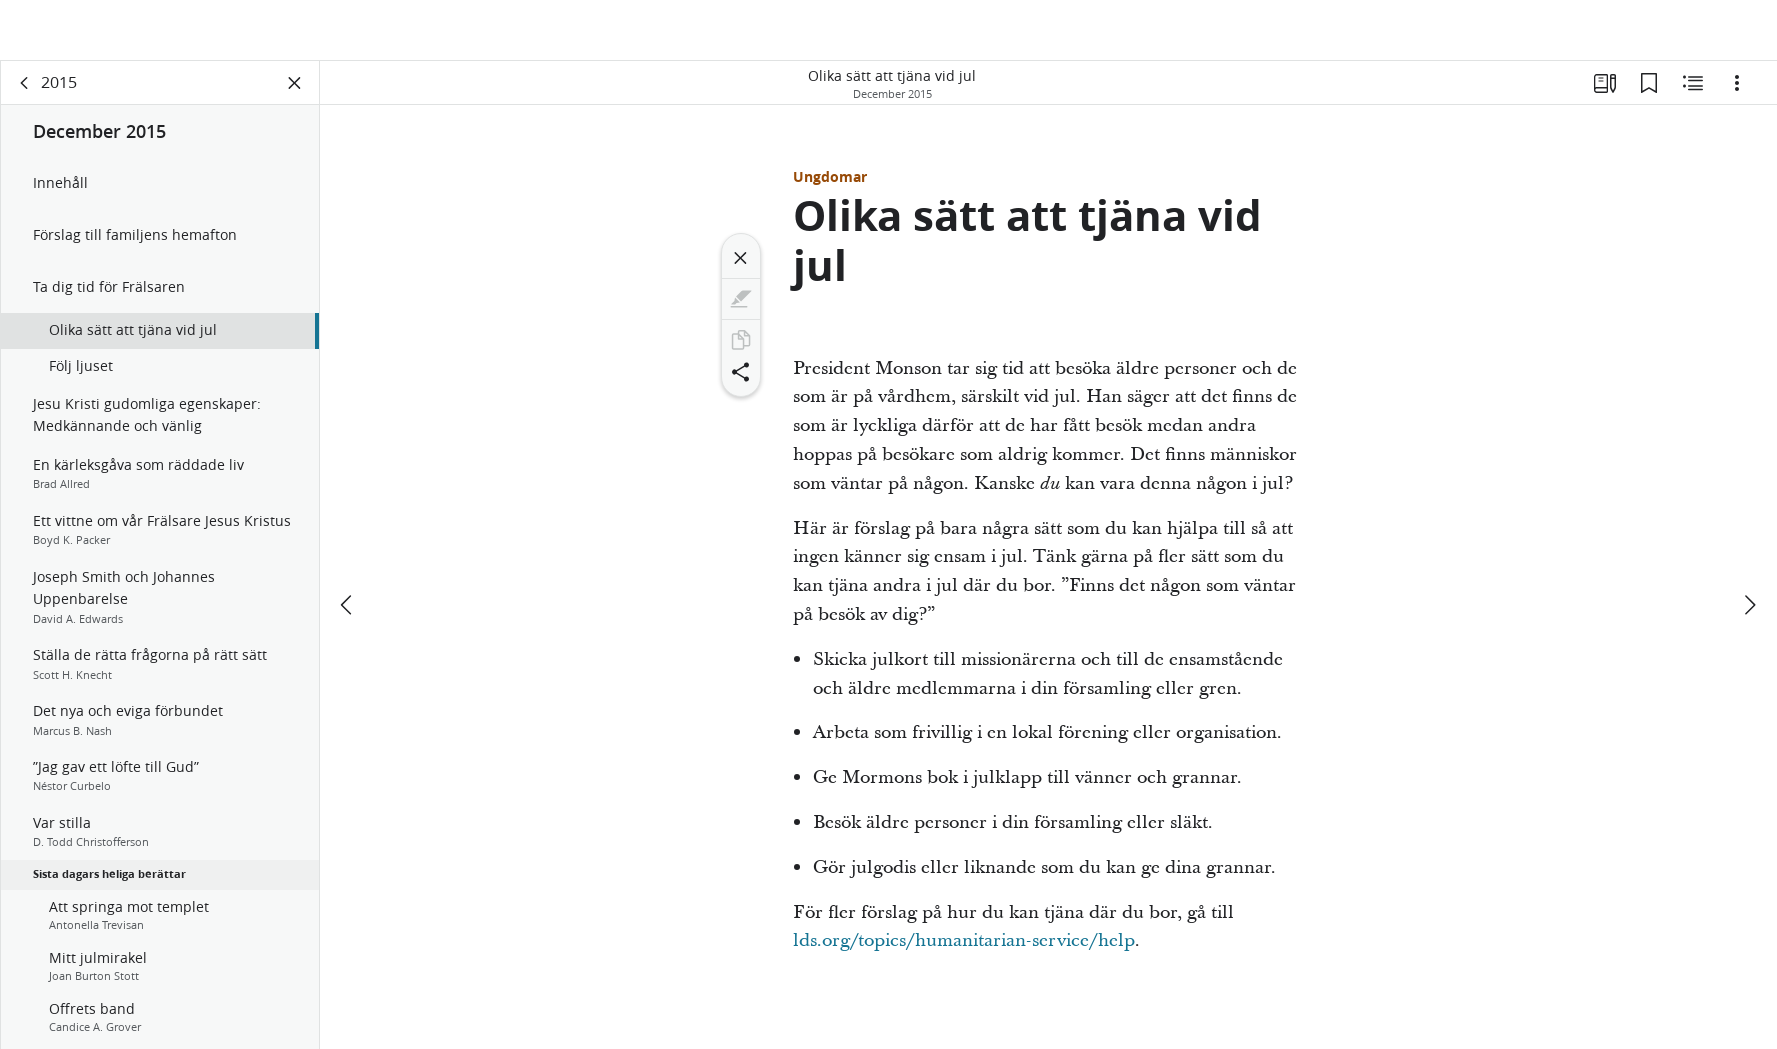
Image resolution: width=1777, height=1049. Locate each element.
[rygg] (25, 96)
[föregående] (348, 545)
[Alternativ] (1737, 96)
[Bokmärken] (1649, 96)
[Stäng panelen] (295, 96)
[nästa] (1749, 545)
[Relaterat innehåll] (1693, 96)
